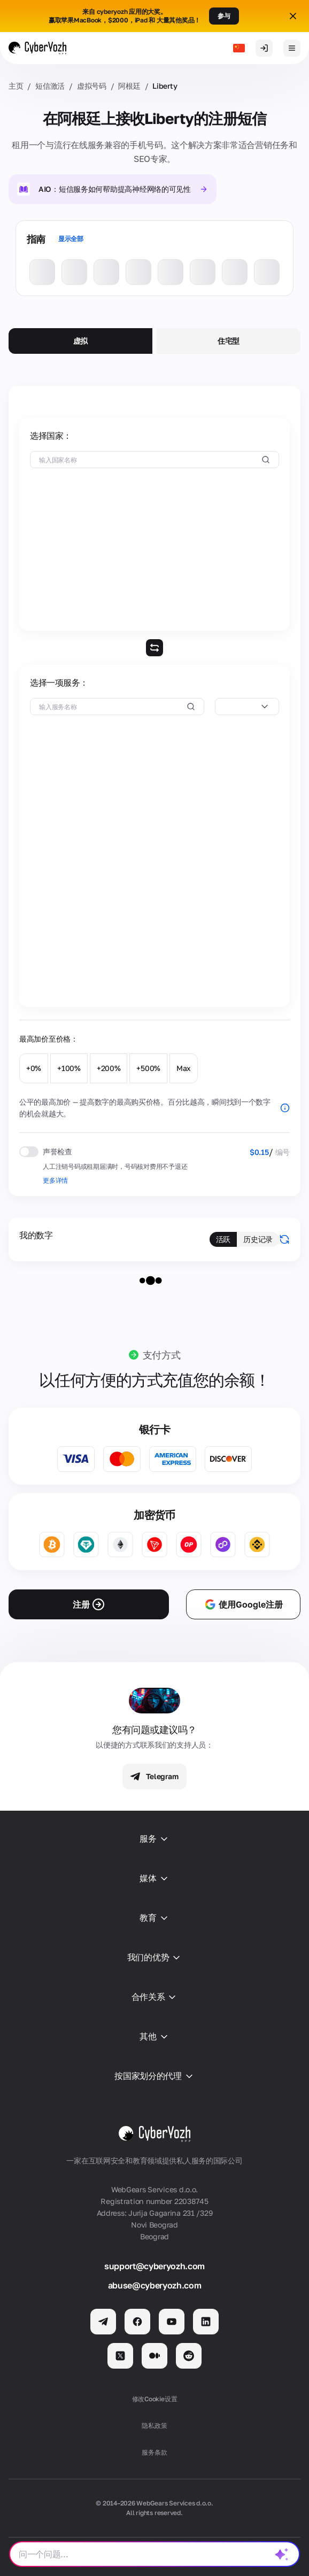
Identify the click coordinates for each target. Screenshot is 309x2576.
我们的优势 (154, 1957)
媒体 (154, 1878)
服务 (154, 1839)
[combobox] (247, 706)
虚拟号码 (91, 85)
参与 (224, 16)
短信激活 (50, 85)
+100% (69, 1068)
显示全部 (70, 239)
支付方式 (162, 1355)
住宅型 (229, 340)
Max (183, 1068)
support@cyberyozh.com (154, 2266)
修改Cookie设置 (154, 2399)
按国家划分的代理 (154, 2076)
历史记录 (258, 1239)
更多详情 (55, 1180)
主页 (16, 85)
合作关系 (155, 1997)
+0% (33, 1068)
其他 (154, 2036)
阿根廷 (129, 85)
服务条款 (154, 2452)
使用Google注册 (243, 1604)
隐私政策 (154, 2426)
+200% (109, 1068)
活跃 (223, 1239)
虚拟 (80, 340)
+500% (148, 1068)
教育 (154, 1918)
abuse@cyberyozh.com (155, 2285)
